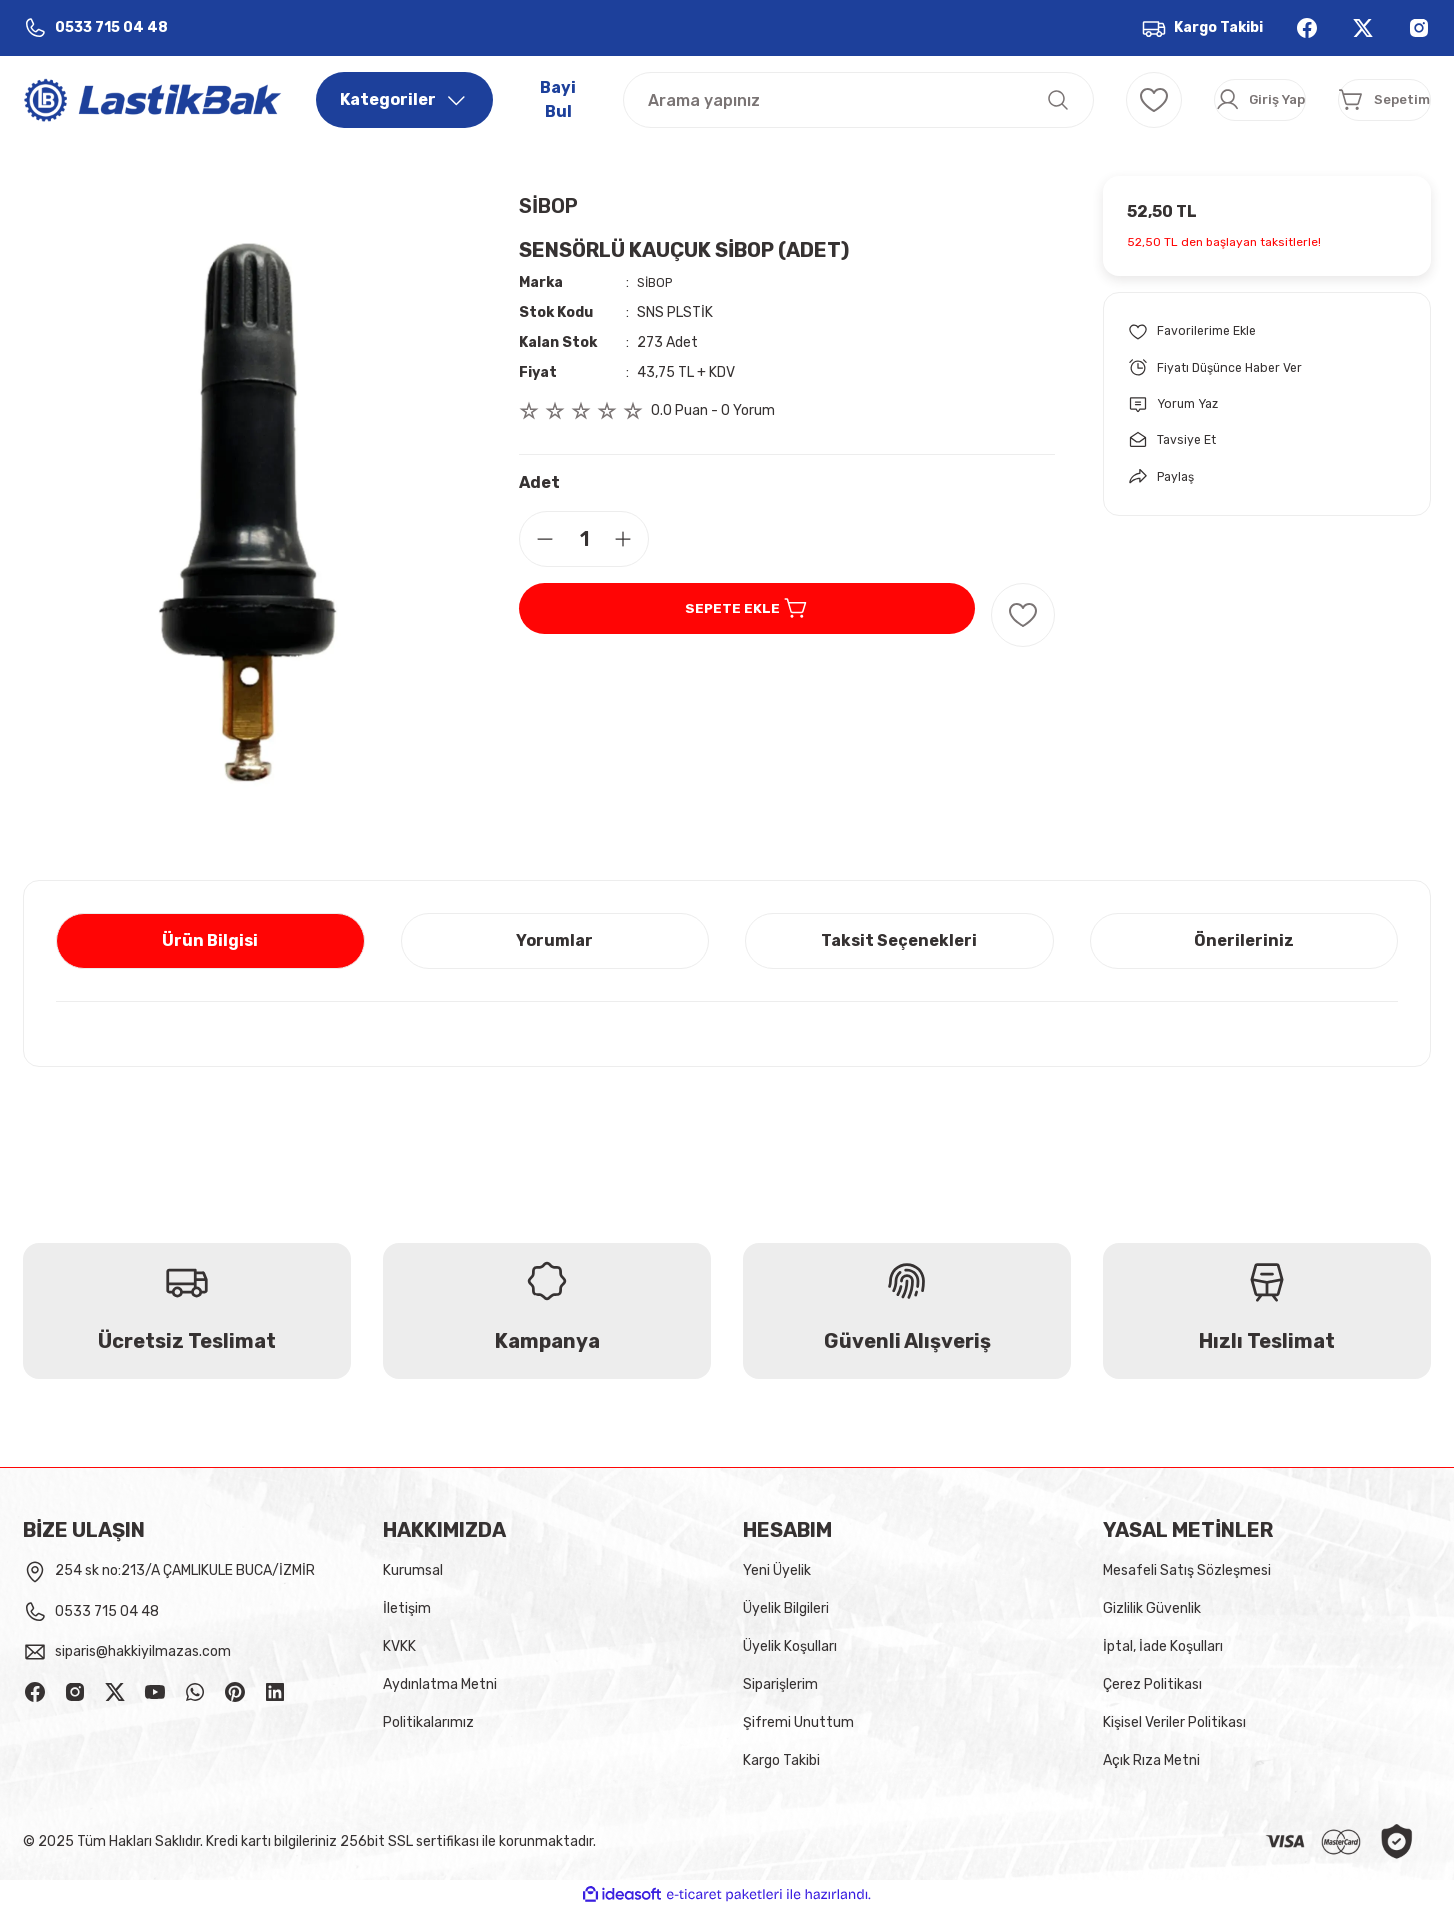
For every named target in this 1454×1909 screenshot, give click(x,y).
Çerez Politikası (1152, 1684)
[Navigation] (404, 100)
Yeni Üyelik (777, 1570)
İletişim (407, 1608)
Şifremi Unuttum (798, 1722)
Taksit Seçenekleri (899, 940)
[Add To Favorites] (1023, 615)
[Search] (801, 100)
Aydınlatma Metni (440, 1684)
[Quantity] (584, 539)
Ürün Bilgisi (210, 940)
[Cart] (1356, 100)
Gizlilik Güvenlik (1152, 1608)
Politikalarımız (428, 1722)
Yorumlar (554, 940)
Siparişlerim (780, 1684)
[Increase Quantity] (631, 539)
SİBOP (548, 206)
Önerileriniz (1244, 940)
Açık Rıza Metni (1151, 1760)
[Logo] (153, 99)
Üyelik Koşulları (790, 1646)
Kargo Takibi (781, 1760)
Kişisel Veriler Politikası (1174, 1722)
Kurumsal (413, 1570)
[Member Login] (1174, 100)
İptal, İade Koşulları (1163, 1646)
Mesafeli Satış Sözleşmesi (1187, 1570)
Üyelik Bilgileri (786, 1608)
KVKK (399, 1646)
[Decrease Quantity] (537, 539)
